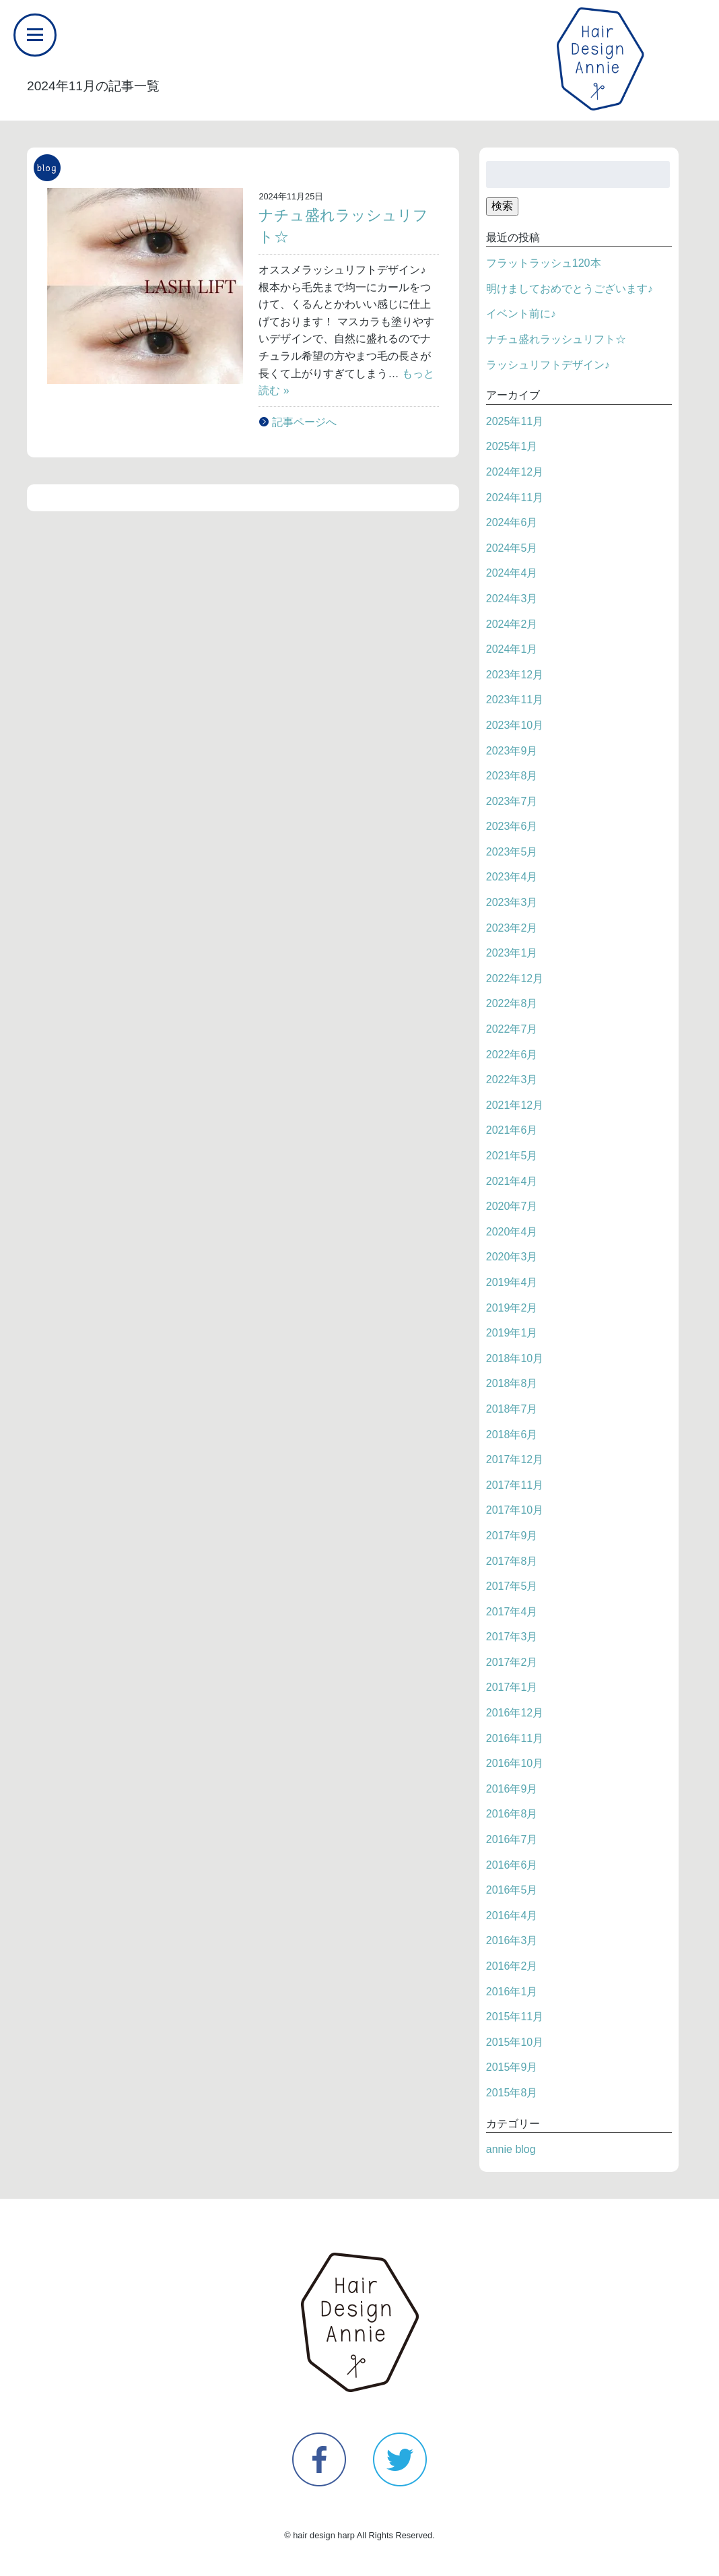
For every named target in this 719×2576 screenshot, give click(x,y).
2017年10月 (514, 1510)
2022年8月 (512, 1003)
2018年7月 (512, 1409)
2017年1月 (512, 1687)
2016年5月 (512, 1890)
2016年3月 (512, 1940)
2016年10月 (514, 1763)
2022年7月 (512, 1029)
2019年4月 (512, 1282)
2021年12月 (514, 1105)
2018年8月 (512, 1383)
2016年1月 (512, 1991)
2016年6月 (512, 1865)
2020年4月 (512, 1231)
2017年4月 (512, 1611)
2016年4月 (512, 1915)
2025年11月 (514, 421)
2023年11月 (514, 699)
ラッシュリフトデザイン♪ (548, 365)
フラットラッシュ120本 (543, 263)
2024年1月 (512, 649)
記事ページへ (304, 422)
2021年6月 (512, 1130)
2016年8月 (512, 1814)
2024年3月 (512, 598)
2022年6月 (512, 1054)
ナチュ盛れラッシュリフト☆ (556, 339)
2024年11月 (514, 497)
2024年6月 (512, 522)
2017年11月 (514, 1485)
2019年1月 (512, 1333)
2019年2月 (512, 1308)
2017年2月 (512, 1662)
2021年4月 (512, 1181)
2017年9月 (512, 1535)
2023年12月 (514, 674)
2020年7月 (512, 1206)
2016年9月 (512, 1789)
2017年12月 (514, 1459)
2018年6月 (512, 1434)
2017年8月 (512, 1561)
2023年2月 (512, 928)
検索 (502, 206)
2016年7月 (512, 1839)
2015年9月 (512, 2067)
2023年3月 (512, 902)
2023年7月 (512, 801)
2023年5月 (512, 852)
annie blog (511, 2149)
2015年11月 (514, 2016)
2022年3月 (512, 1079)
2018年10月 (514, 1358)
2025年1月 (512, 446)
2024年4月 (512, 573)
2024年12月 (514, 472)
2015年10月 (514, 2042)
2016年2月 (512, 1966)
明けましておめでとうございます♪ (569, 288)
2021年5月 (512, 1155)
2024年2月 (512, 624)
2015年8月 (512, 2092)
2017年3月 (512, 1636)
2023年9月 (512, 750)
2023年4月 (512, 876)
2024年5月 (512, 548)
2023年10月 (514, 725)
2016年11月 (514, 1738)
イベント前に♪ (521, 313)
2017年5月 (512, 1586)
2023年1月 (512, 953)
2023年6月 (512, 826)
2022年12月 (514, 978)
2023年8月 (512, 775)
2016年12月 (514, 1712)
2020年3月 (512, 1256)
